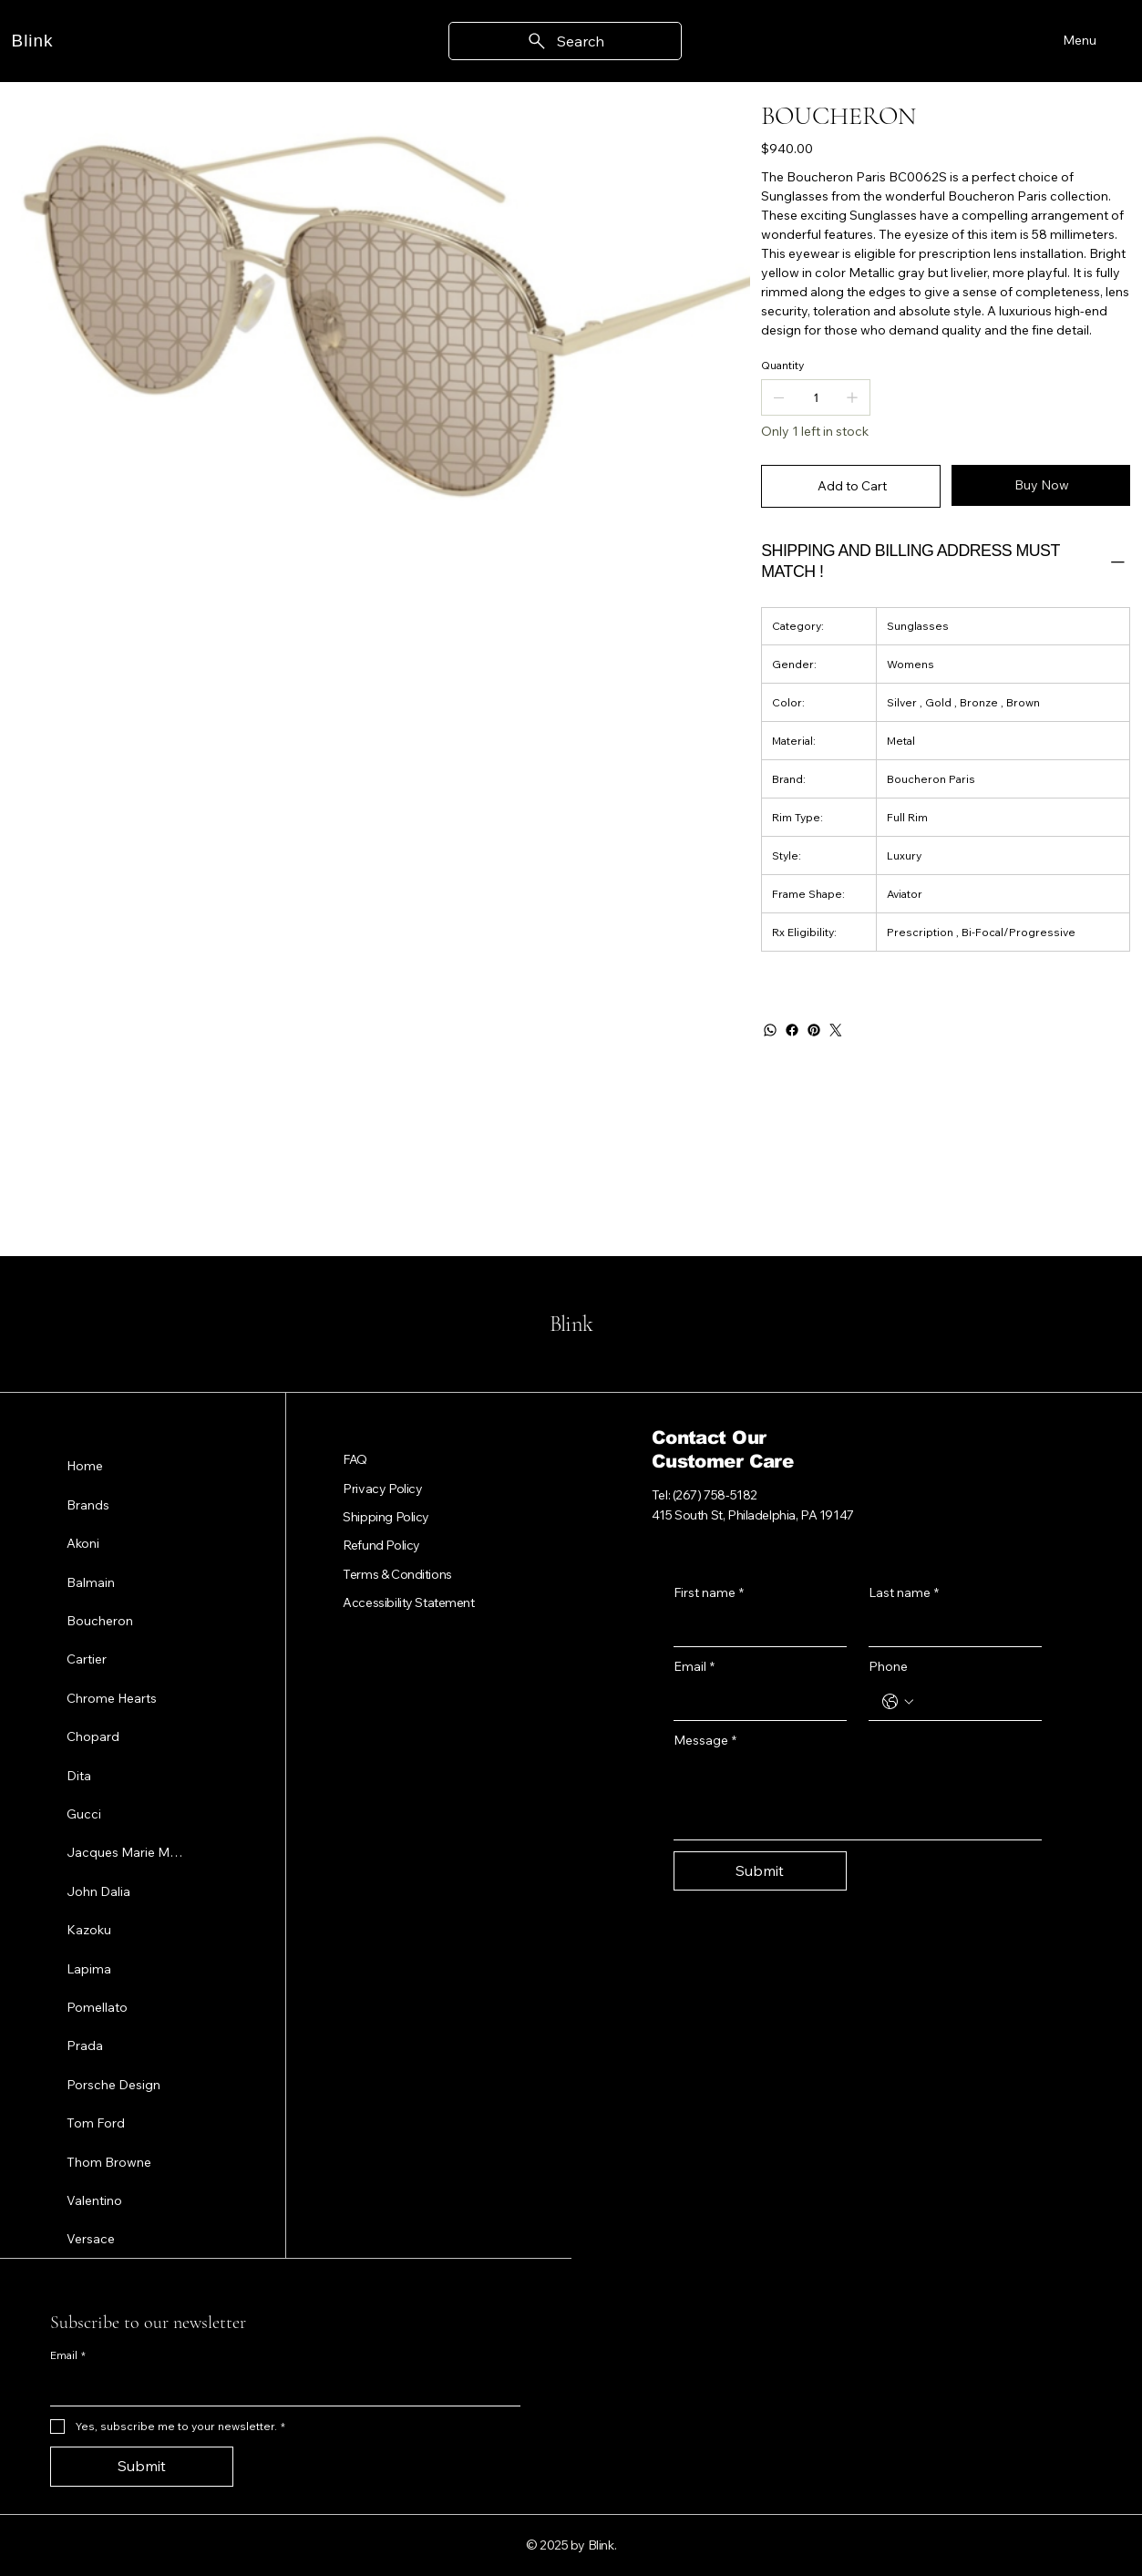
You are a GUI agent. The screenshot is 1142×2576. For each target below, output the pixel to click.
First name (709, 1593)
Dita (79, 1775)
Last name (904, 1593)
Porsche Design (113, 2084)
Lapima (89, 1968)
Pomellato (97, 2006)
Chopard (93, 1736)
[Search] (565, 41)
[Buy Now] (1041, 485)
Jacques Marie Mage (127, 1852)
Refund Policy (381, 1545)
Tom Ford (96, 2123)
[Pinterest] (814, 1030)
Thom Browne (109, 2161)
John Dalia (98, 1890)
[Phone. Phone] (973, 1702)
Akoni (83, 1543)
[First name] (755, 1628)
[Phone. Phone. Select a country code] (898, 1702)
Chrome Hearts (112, 1697)
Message (705, 1741)
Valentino (94, 2199)
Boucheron (100, 1621)
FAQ (355, 1459)
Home (85, 1466)
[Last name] (950, 1628)
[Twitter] (836, 1030)
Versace (91, 2239)
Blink (33, 40)
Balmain (91, 1581)
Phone (888, 1666)
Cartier (87, 1659)
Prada (85, 2045)
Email (694, 1667)
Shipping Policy (386, 1517)
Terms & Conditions (397, 1574)
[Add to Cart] (851, 486)
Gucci (84, 1814)
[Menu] (1077, 41)
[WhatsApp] (770, 1030)
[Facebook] (792, 1030)
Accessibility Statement (408, 1602)
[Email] (755, 1702)
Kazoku (89, 1930)
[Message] (858, 1798)
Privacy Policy (382, 1488)
